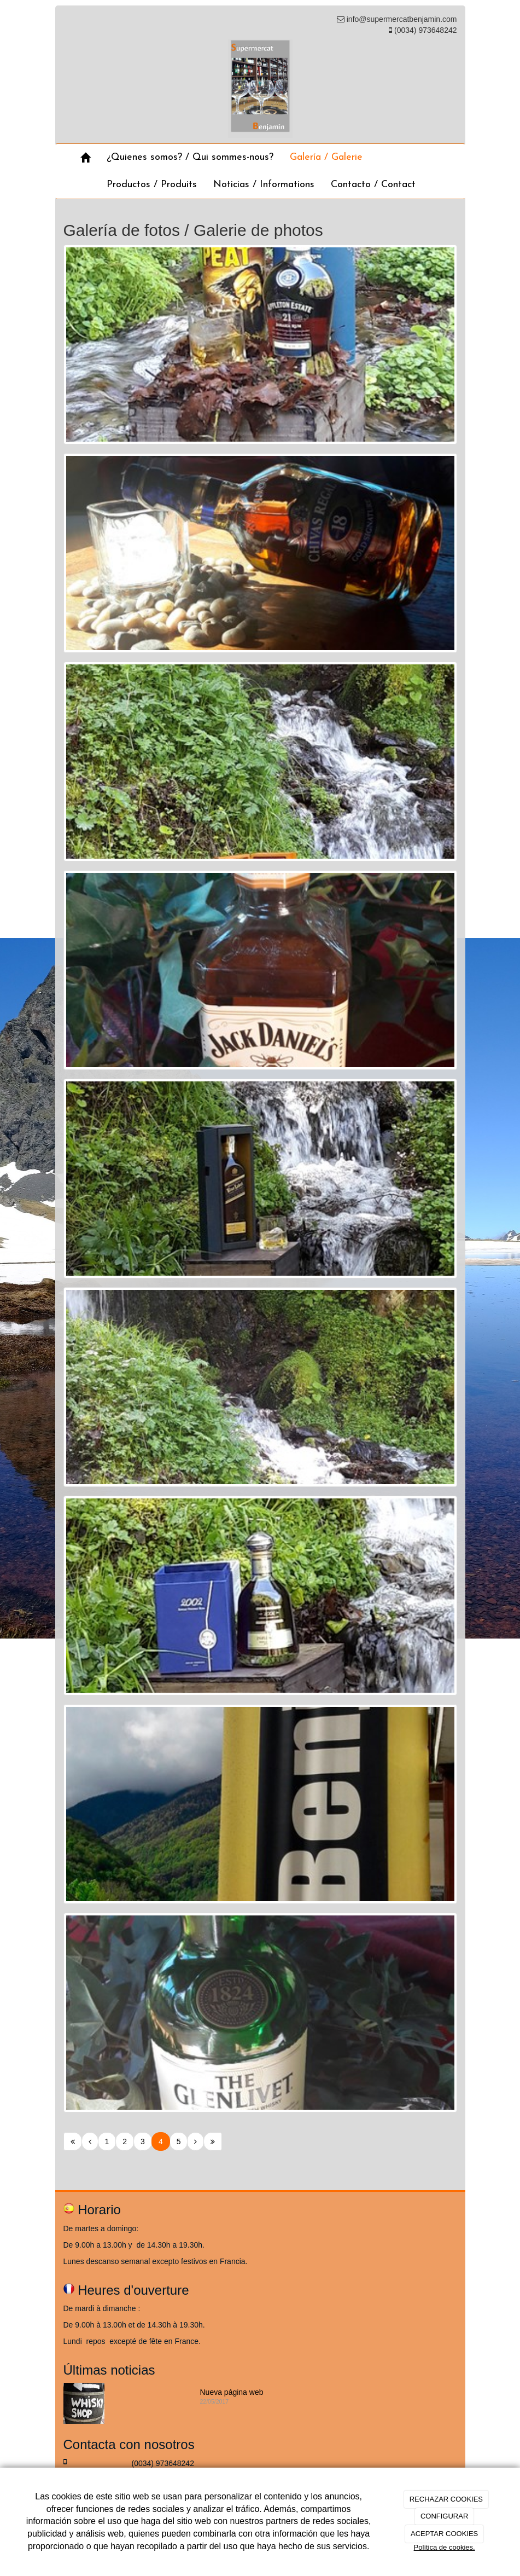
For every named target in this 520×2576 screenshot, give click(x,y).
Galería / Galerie (326, 157)
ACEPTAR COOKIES (444, 2533)
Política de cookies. (444, 2547)
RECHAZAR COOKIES (446, 2499)
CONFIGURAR (444, 2516)
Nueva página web (232, 2392)
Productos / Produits (152, 185)
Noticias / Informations (263, 185)
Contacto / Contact (373, 185)
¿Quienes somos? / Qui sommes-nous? (190, 157)
